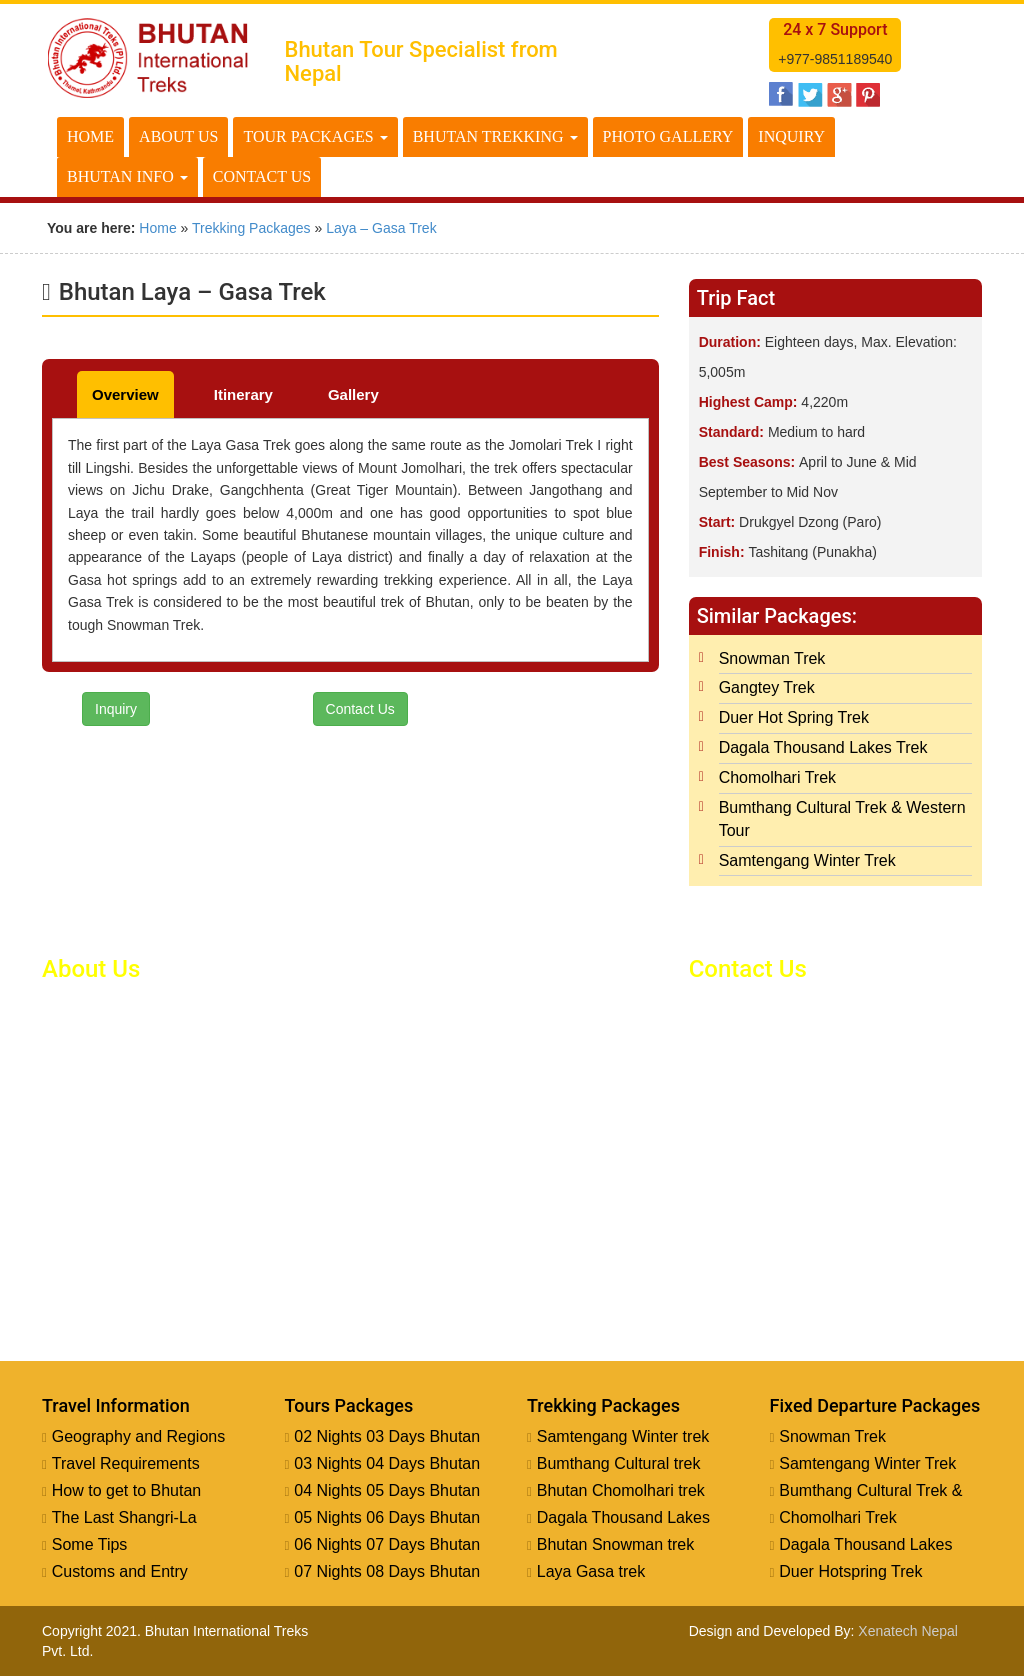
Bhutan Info (127, 176)
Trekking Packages (251, 228)
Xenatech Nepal (908, 1631)
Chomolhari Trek (777, 777)
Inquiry (791, 136)
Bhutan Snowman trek (615, 1544)
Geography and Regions (138, 1436)
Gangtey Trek (767, 687)
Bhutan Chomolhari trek (621, 1490)
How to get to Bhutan (126, 1490)
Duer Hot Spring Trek (794, 717)
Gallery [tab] (353, 394)
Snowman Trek (772, 658)
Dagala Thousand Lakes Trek (823, 747)
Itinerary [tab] (243, 394)
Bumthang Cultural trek (619, 1463)
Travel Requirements (126, 1463)
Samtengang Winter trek (623, 1436)
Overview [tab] (125, 394)
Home (90, 136)
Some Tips (90, 1544)
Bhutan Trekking (495, 136)
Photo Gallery (668, 136)
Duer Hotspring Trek (850, 1571)
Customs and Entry (120, 1571)
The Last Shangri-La (124, 1517)
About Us (178, 136)
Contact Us (262, 176)
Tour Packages (315, 136)
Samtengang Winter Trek (807, 860)
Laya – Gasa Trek (381, 228)
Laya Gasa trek (591, 1571)
